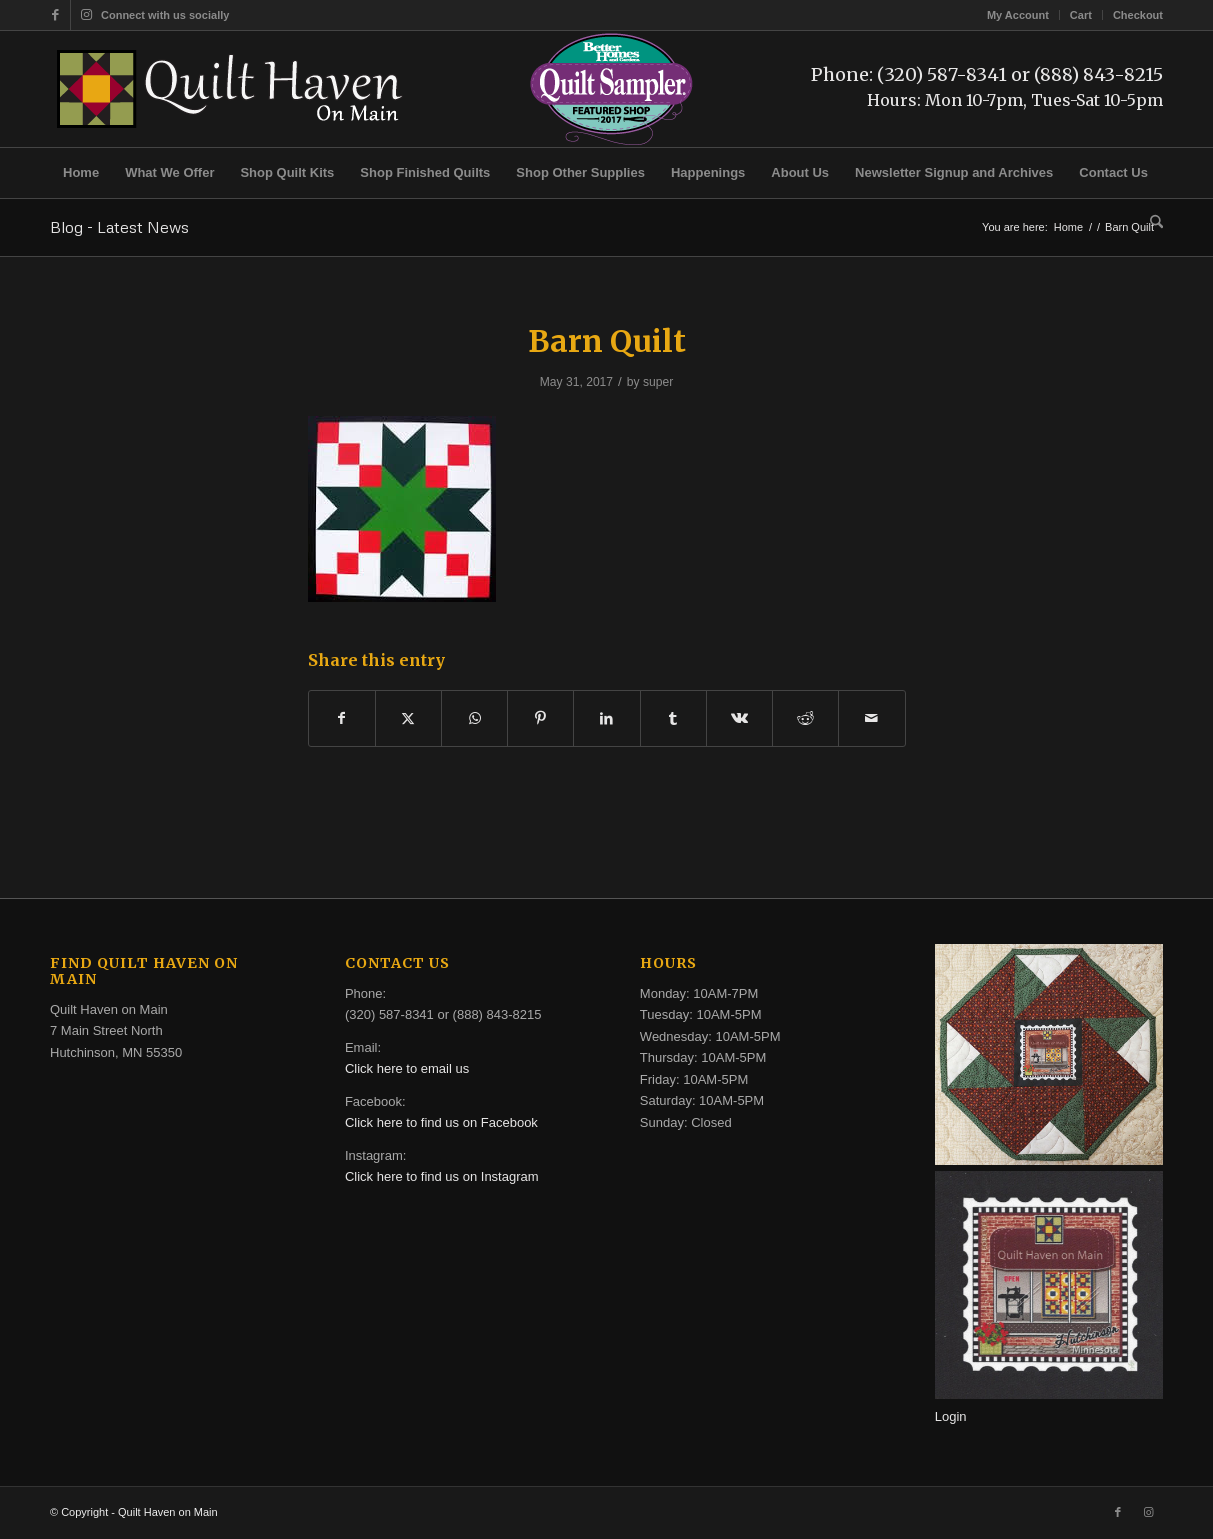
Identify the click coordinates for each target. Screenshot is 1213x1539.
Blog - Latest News (119, 227)
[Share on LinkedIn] (606, 718)
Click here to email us (407, 1068)
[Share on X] (408, 718)
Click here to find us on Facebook (441, 1122)
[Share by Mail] (871, 718)
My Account (1018, 15)
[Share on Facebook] (342, 718)
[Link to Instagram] (86, 15)
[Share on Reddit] (805, 718)
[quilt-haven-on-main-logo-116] (231, 89)
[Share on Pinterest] (540, 718)
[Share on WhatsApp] (474, 718)
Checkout (1138, 15)
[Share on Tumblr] (673, 718)
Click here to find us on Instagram (442, 1176)
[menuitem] (1018, 15)
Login (951, 1416)
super (658, 382)
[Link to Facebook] (55, 15)
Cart (1081, 15)
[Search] (1150, 223)
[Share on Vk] (739, 718)
